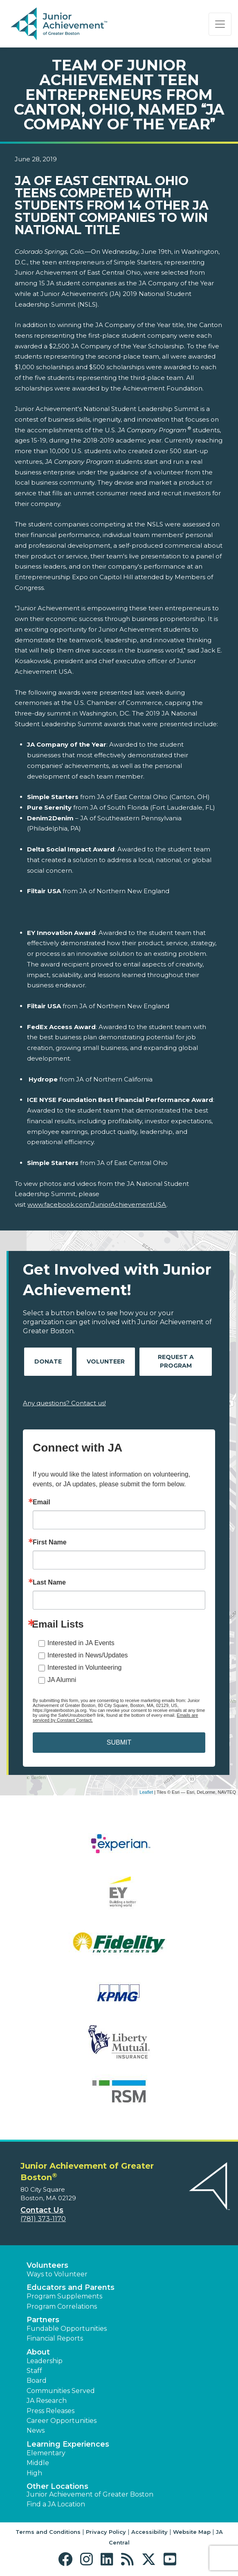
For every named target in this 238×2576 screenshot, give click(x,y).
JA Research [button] (47, 2400)
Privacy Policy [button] (106, 2532)
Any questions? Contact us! (64, 1403)
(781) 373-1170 (43, 2219)
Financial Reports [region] (55, 2338)
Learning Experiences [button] (68, 2444)
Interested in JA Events (81, 1642)
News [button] (36, 2430)
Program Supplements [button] (64, 2296)
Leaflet (146, 1792)
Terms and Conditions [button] (48, 2532)
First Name (50, 1542)
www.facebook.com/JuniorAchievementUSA (96, 1204)
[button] (67, 2559)
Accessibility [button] (149, 2532)
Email (41, 1502)
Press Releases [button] (50, 2411)
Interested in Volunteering (84, 1667)
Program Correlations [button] (62, 2306)
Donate (48, 1361)
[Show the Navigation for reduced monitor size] (220, 24)
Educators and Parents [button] (71, 2287)
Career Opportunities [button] (62, 2421)
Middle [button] (38, 2463)
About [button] (38, 2352)
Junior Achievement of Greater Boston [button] (90, 2494)
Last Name (49, 1582)
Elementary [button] (46, 2453)
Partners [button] (43, 2319)
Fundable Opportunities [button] (67, 2328)
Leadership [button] (45, 2361)
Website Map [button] (192, 2532)
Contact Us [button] (41, 2210)
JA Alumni (61, 1679)
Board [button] (37, 2380)
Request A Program (176, 1361)
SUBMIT (119, 1742)
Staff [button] (34, 2371)
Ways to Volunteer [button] (57, 2274)
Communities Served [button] (61, 2391)
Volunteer (106, 1361)
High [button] (34, 2473)
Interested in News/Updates (87, 1655)
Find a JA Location (56, 2504)
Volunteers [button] (47, 2265)
